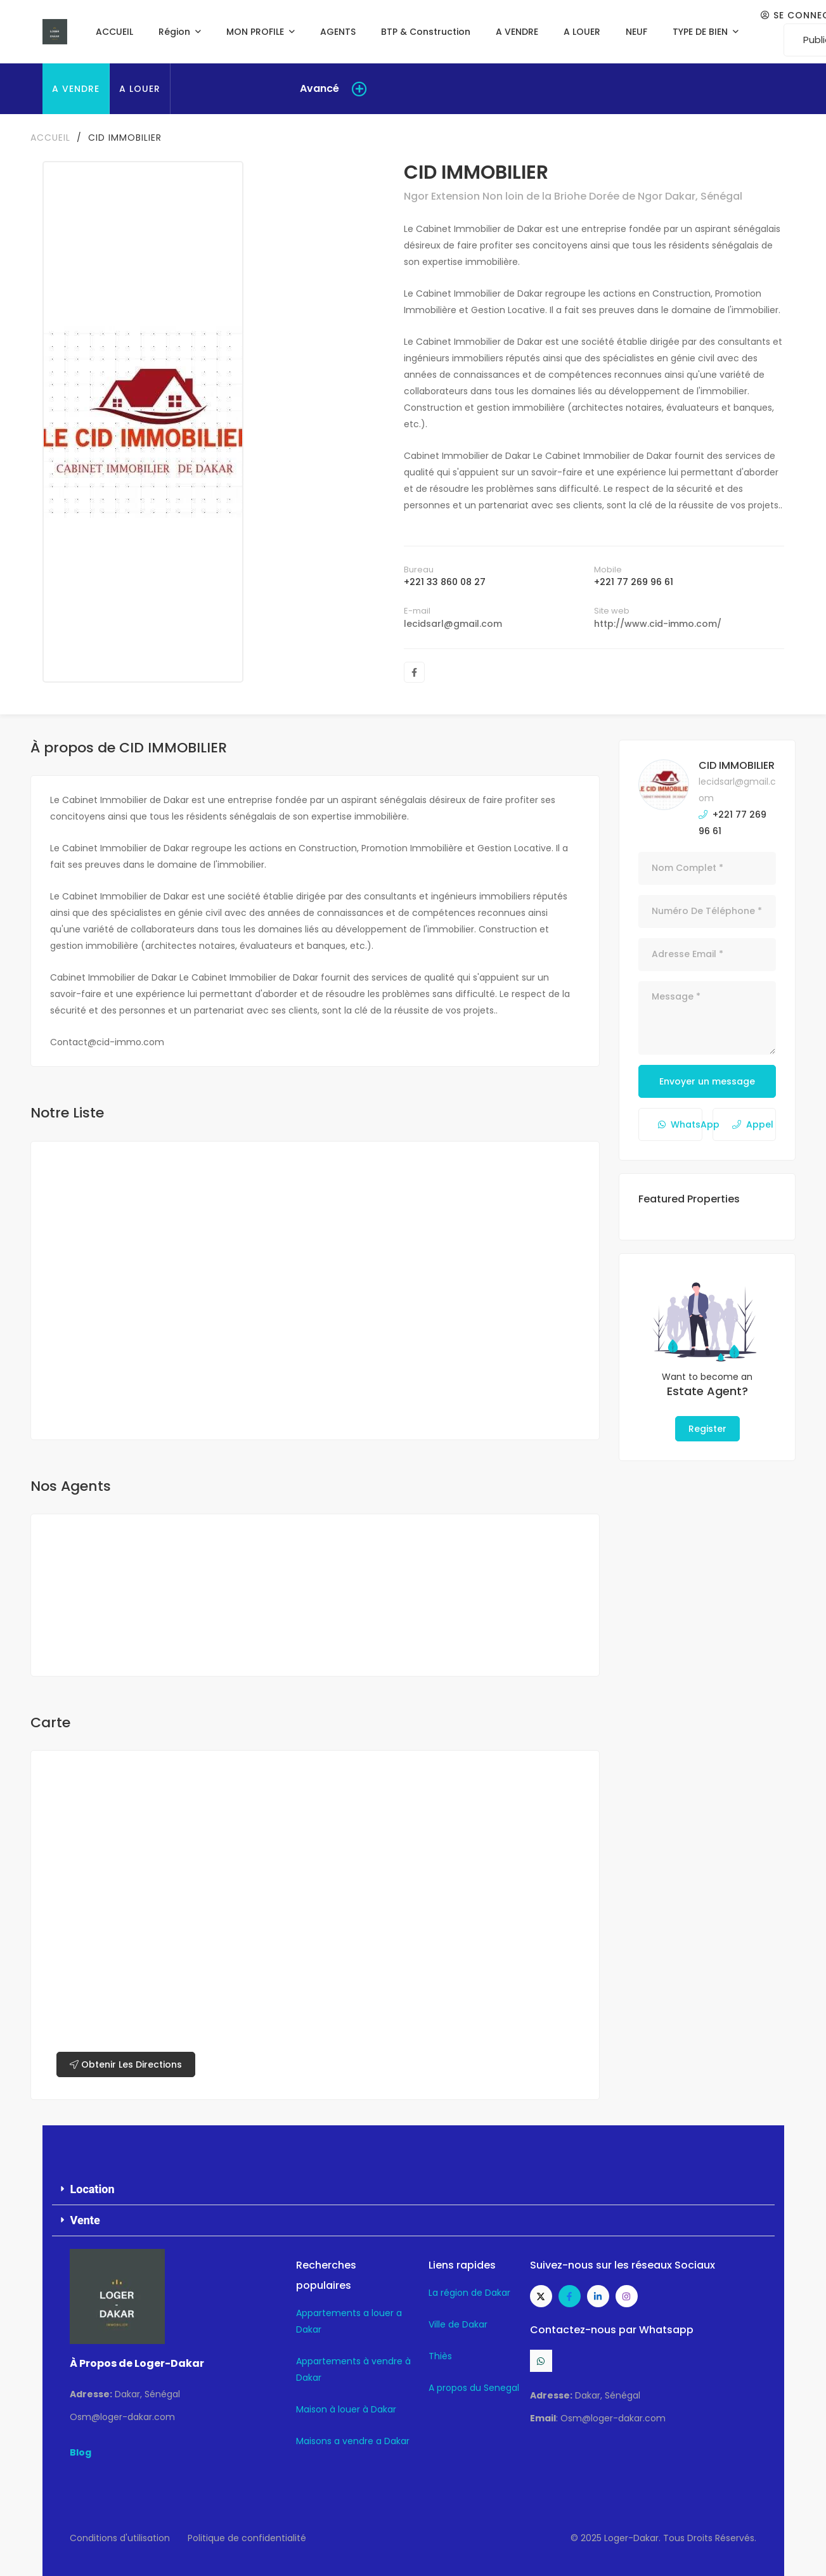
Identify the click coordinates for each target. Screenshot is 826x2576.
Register (707, 1428)
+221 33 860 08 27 (445, 582)
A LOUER (139, 88)
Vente (85, 2220)
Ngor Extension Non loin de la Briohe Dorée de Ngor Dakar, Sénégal (573, 196)
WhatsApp (680, 1124)
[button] (413, 2189)
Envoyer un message (707, 1081)
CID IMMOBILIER (737, 765)
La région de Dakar (469, 2292)
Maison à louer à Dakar (346, 2409)
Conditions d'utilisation (120, 2538)
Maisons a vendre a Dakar (353, 2441)
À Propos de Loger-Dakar (137, 2363)
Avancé (319, 88)
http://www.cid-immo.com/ (657, 623)
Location (92, 2189)
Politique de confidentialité (247, 2538)
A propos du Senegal (474, 2387)
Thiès (440, 2356)
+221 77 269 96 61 (633, 582)
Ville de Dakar (458, 2324)
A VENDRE (76, 88)
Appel (752, 1124)
